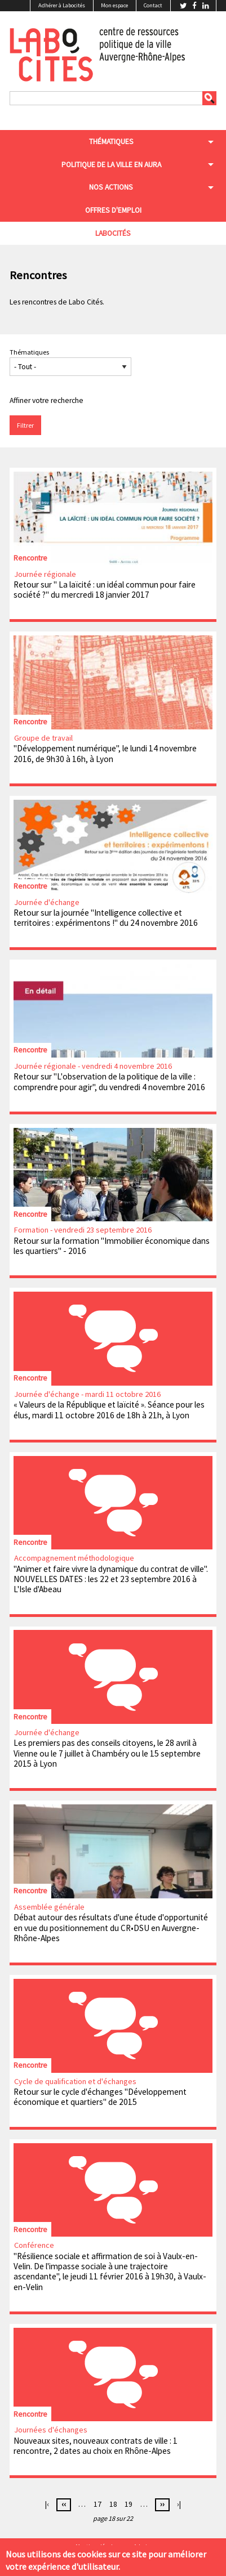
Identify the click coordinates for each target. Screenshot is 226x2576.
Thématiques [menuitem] (111, 141)
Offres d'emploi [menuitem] (113, 210)
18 (113, 2504)
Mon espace (114, 5)
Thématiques (29, 352)
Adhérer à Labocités (61, 5)
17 (97, 2504)
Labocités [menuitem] (113, 233)
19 (128, 2504)
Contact (153, 5)
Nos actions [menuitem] (111, 187)
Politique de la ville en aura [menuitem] (111, 164)
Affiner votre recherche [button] (46, 400)
